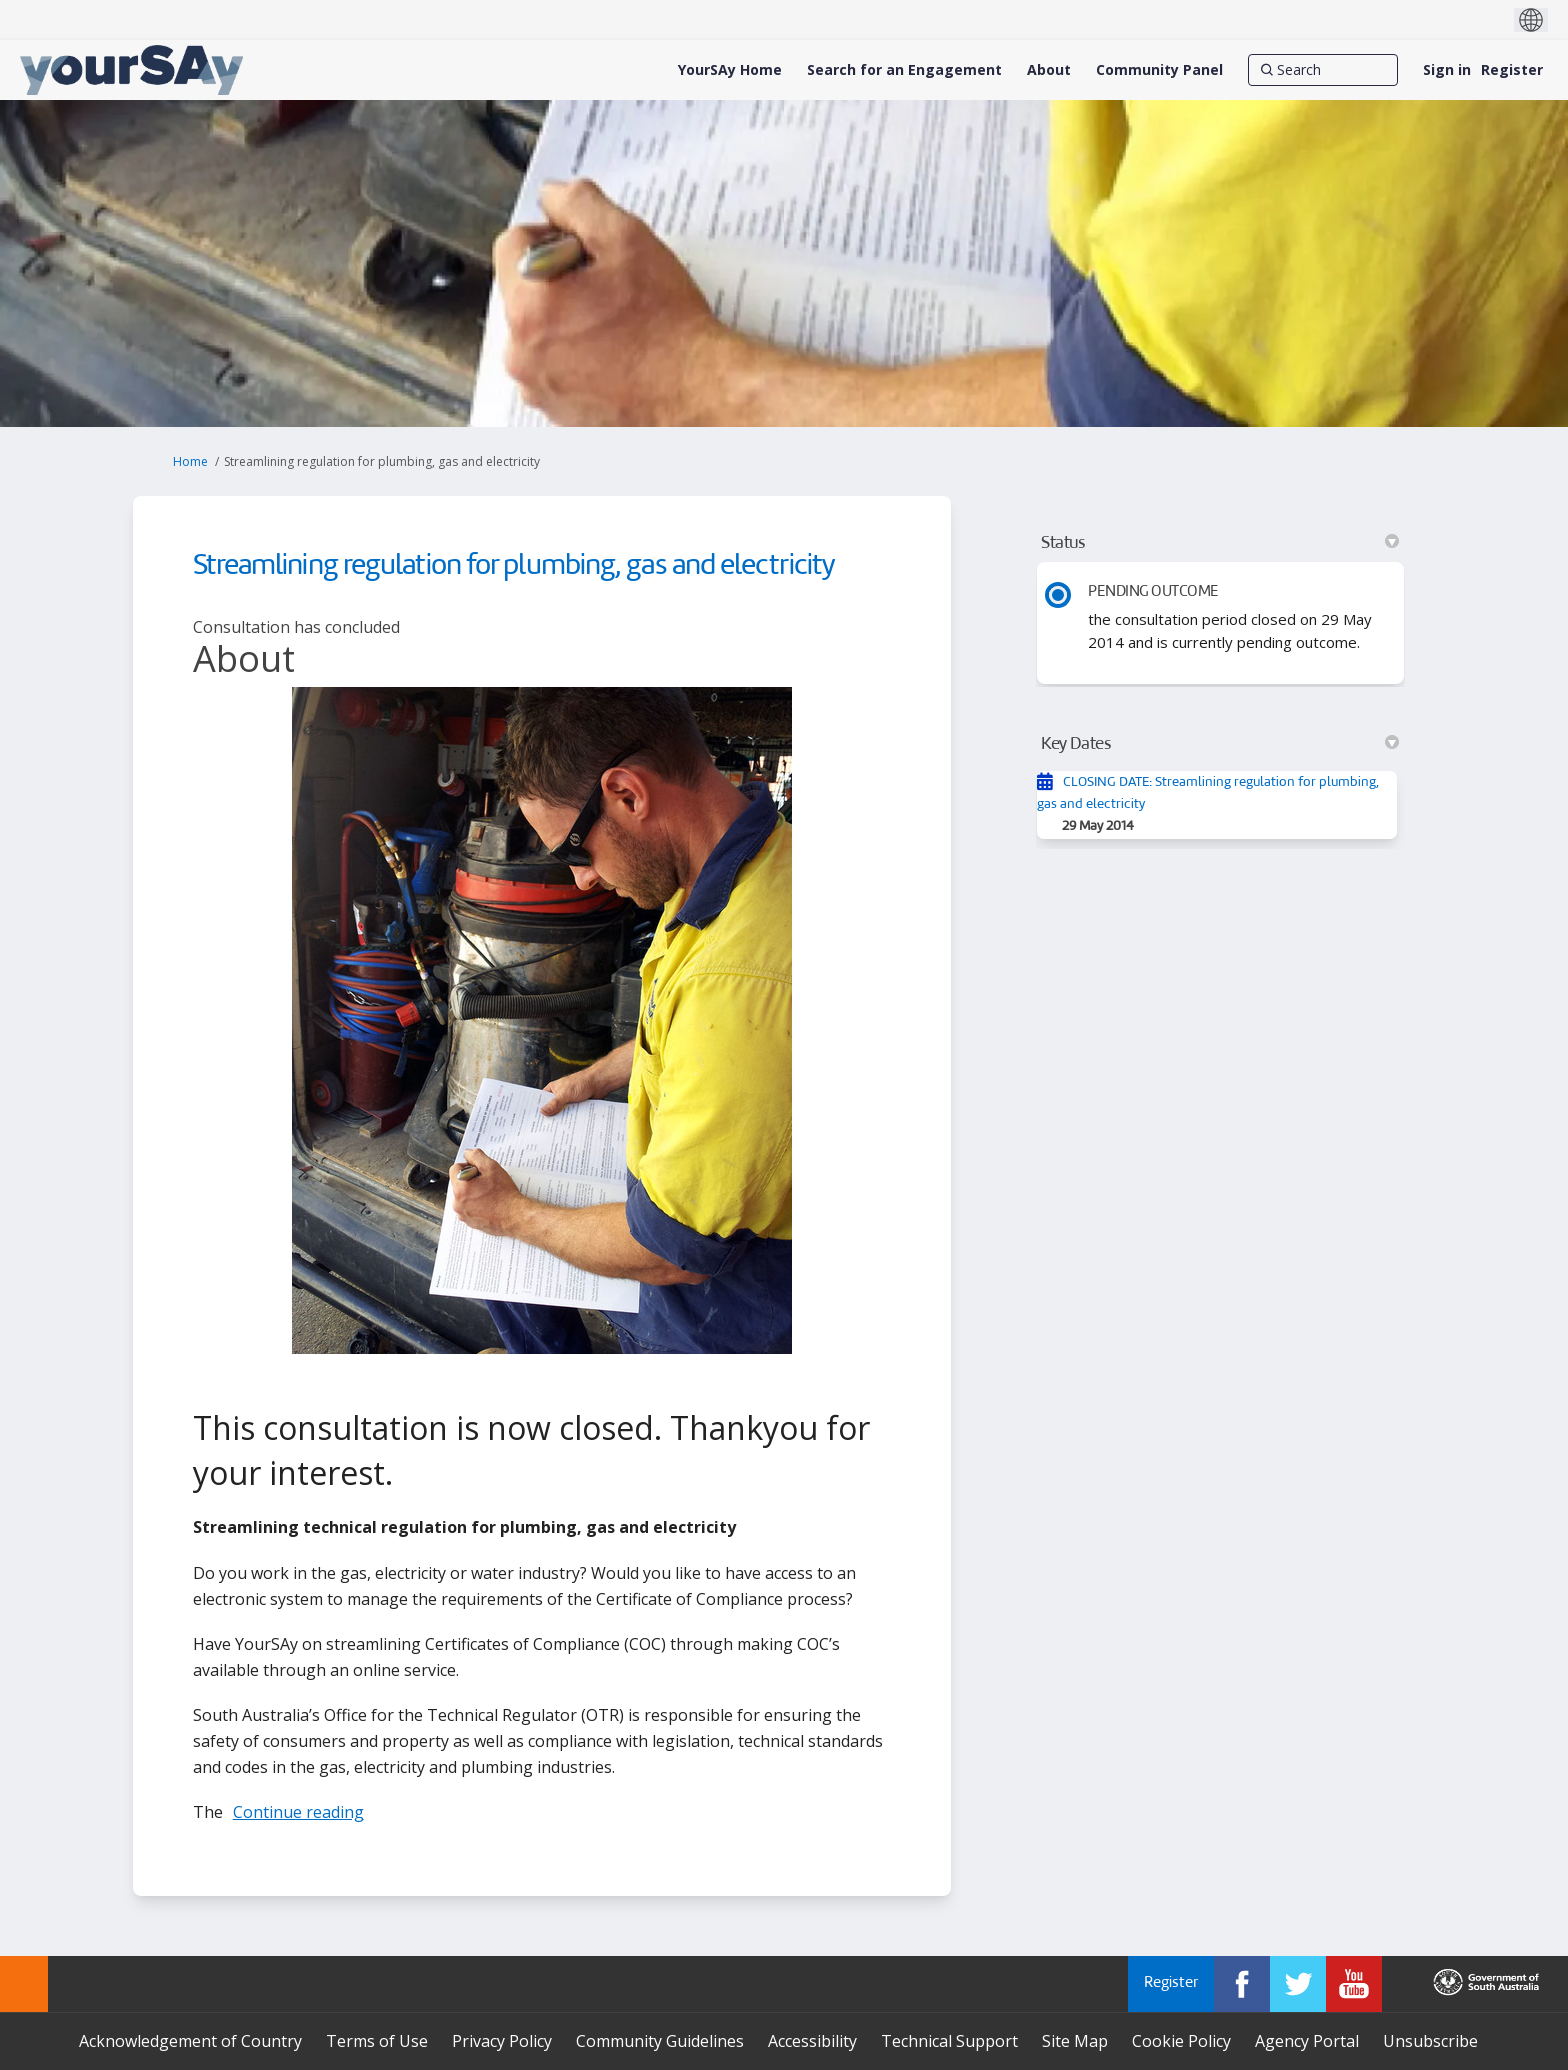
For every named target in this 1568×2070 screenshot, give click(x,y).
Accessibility (812, 2041)
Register (1512, 69)
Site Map (1075, 2041)
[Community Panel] (1159, 70)
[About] (1049, 70)
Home (190, 461)
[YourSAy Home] (730, 70)
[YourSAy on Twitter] (1298, 1984)
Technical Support (949, 2041)
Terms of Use (377, 2041)
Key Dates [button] (1220, 744)
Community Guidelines (660, 2041)
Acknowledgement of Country (190, 2041)
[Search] (1323, 70)
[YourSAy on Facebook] (1242, 1984)
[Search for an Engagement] (904, 70)
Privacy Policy (502, 2041)
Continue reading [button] (298, 1812)
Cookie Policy (1181, 2041)
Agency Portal (1307, 2041)
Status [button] (1220, 543)
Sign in (1447, 69)
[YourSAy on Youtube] (1354, 1984)
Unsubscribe (1430, 2041)
